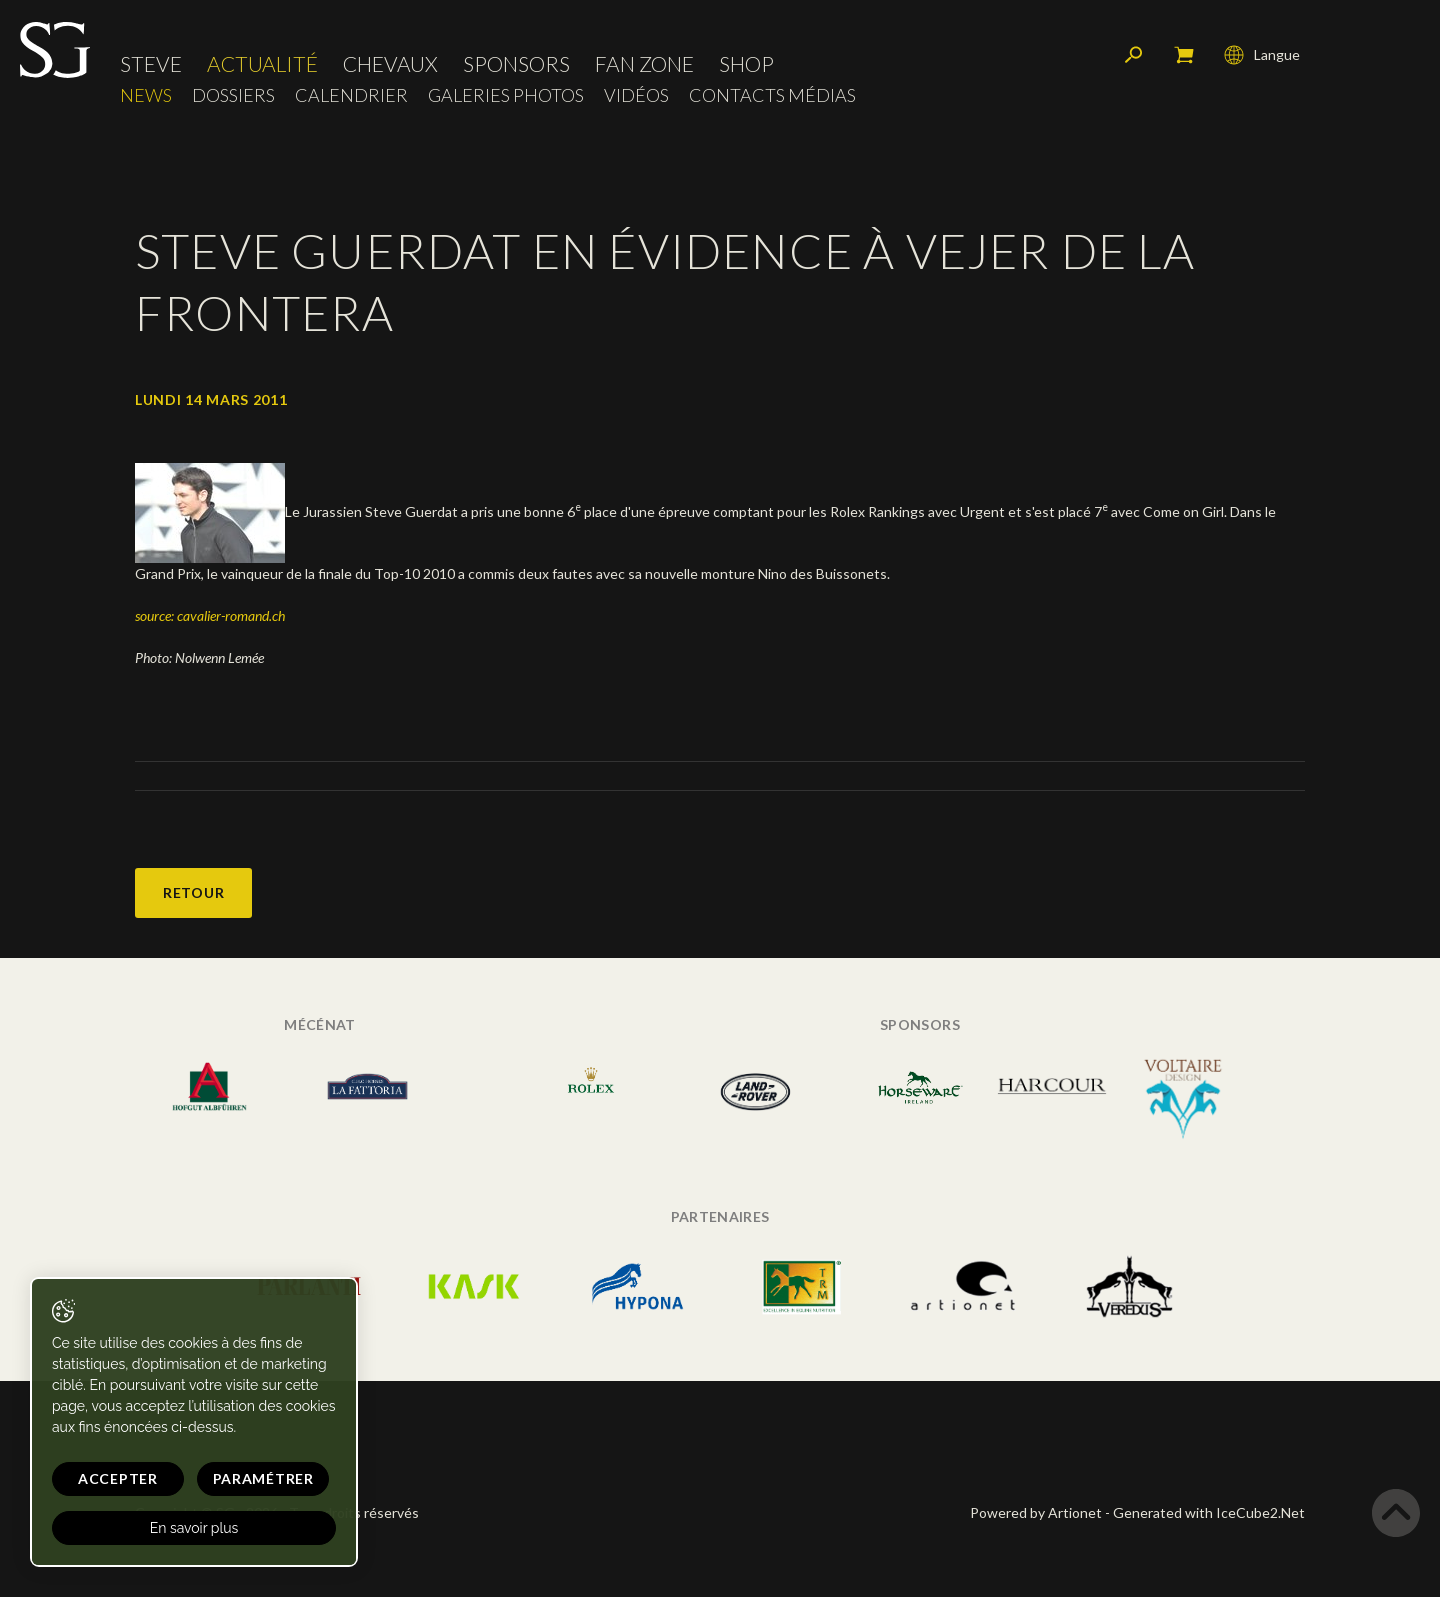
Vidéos (636, 95)
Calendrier (351, 95)
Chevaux (390, 64)
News (146, 95)
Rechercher (1134, 55)
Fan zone (644, 64)
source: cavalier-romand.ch (210, 615)
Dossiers (233, 95)
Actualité (262, 64)
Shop (746, 64)
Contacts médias (772, 95)
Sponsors (516, 64)
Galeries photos (506, 95)
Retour (193, 892)
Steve (151, 64)
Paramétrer (260, 1478)
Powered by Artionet (1036, 1512)
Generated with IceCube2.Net (1209, 1512)
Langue (1262, 55)
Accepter (117, 1478)
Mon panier (1184, 55)
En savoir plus (192, 1528)
